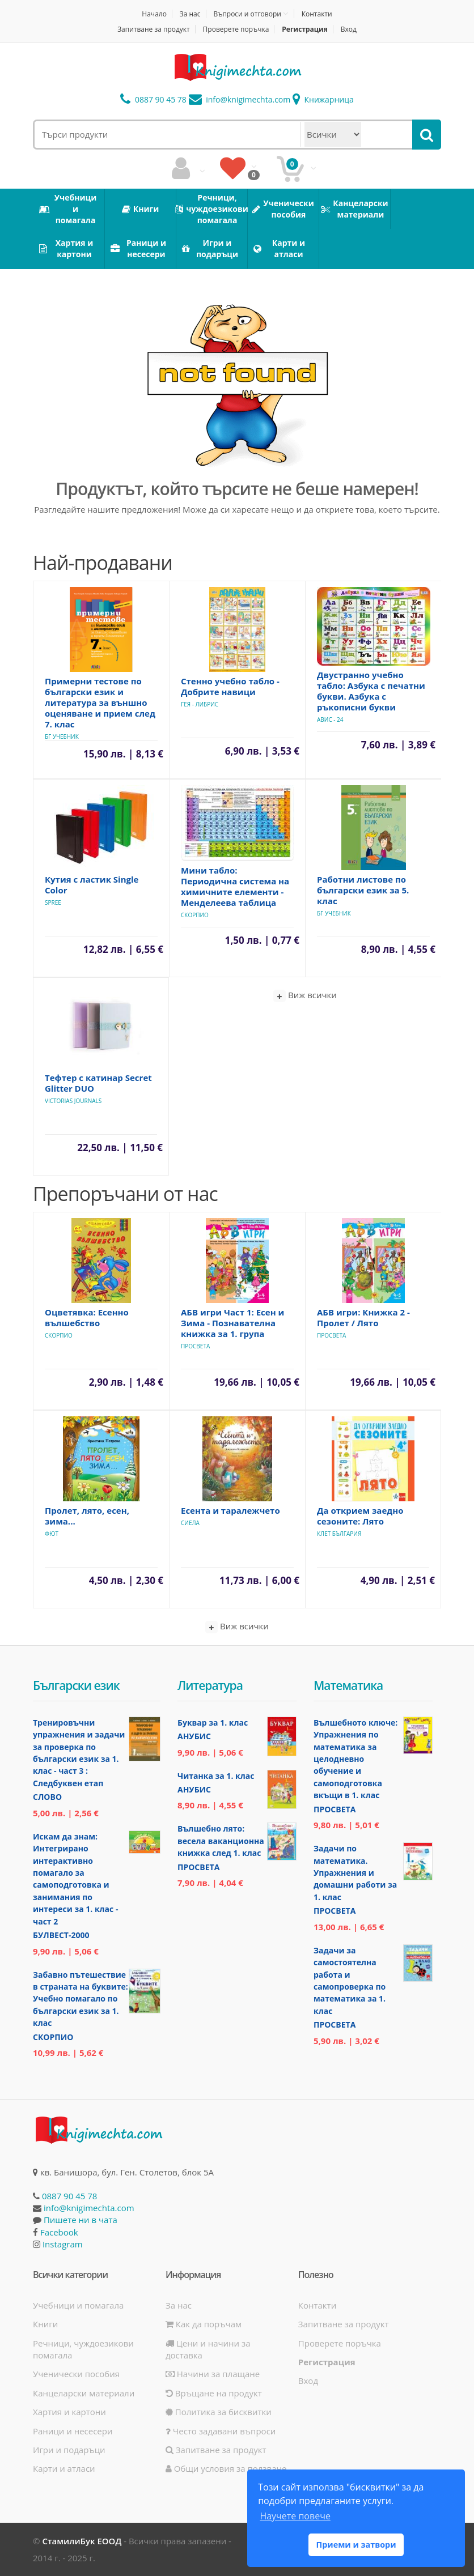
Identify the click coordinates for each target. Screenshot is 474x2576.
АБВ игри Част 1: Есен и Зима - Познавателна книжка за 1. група (232, 1322)
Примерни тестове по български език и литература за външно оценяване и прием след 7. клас (100, 702)
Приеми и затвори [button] (356, 2544)
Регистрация (305, 29)
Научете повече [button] (295, 2516)
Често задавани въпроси (221, 2431)
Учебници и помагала (78, 2305)
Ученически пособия (76, 2373)
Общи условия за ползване (226, 2468)
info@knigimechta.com (89, 2207)
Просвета (195, 1346)
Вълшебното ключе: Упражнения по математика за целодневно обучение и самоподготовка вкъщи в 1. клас (355, 1759)
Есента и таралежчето (230, 1510)
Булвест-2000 (61, 1935)
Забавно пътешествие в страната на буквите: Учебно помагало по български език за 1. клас (80, 1999)
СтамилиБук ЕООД (81, 2541)
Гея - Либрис (199, 704)
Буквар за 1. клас (212, 1722)
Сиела (190, 1523)
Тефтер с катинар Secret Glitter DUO (98, 1083)
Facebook (59, 2232)
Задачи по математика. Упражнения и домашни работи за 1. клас (355, 1872)
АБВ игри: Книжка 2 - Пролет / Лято (363, 1317)
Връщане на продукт (214, 2393)
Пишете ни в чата (80, 2219)
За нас (190, 14)
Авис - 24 (330, 719)
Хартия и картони (69, 2411)
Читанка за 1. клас (215, 1775)
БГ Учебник (62, 736)
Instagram (63, 2244)
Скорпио (195, 915)
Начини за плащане (213, 2373)
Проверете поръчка (236, 29)
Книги (45, 2324)
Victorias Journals (73, 1101)
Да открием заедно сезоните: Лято (360, 1516)
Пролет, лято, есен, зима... (87, 1516)
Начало (154, 14)
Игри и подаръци (69, 2449)
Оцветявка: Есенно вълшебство (87, 1317)
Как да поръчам (204, 2324)
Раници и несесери (73, 2431)
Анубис (194, 1736)
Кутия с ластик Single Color (91, 885)
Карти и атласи (64, 2468)
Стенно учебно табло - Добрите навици (230, 686)
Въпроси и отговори (247, 13)
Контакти (317, 14)
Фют (51, 1534)
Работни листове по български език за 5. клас (363, 890)
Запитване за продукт (153, 29)
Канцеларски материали (83, 2393)
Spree (53, 902)
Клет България (339, 1534)
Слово (47, 1796)
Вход (349, 29)
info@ (240, 99)
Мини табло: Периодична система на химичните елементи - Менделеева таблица (235, 886)
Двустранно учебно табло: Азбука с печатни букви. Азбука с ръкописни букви (371, 691)
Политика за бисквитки (219, 2411)
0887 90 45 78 (153, 99)
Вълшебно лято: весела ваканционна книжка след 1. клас (220, 1840)
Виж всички (305, 995)
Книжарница (323, 99)
